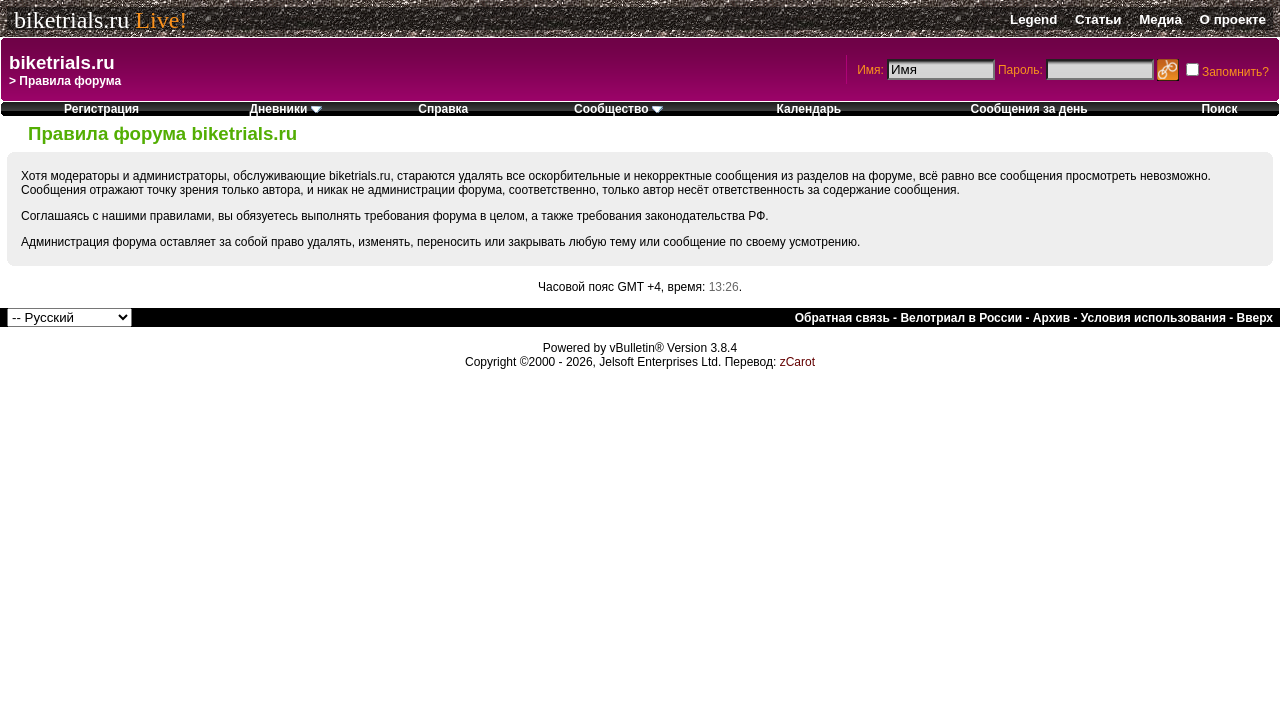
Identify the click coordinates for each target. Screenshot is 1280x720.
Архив (1051, 318)
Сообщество (618, 109)
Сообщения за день (1029, 109)
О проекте (1233, 19)
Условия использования (1153, 318)
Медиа (1160, 19)
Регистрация (101, 109)
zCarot (797, 362)
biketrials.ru (71, 20)
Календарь (809, 109)
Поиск (1219, 109)
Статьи (1098, 19)
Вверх (1255, 318)
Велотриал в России (961, 318)
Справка (443, 109)
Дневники (285, 109)
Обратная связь (842, 318)
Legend (1033, 19)
